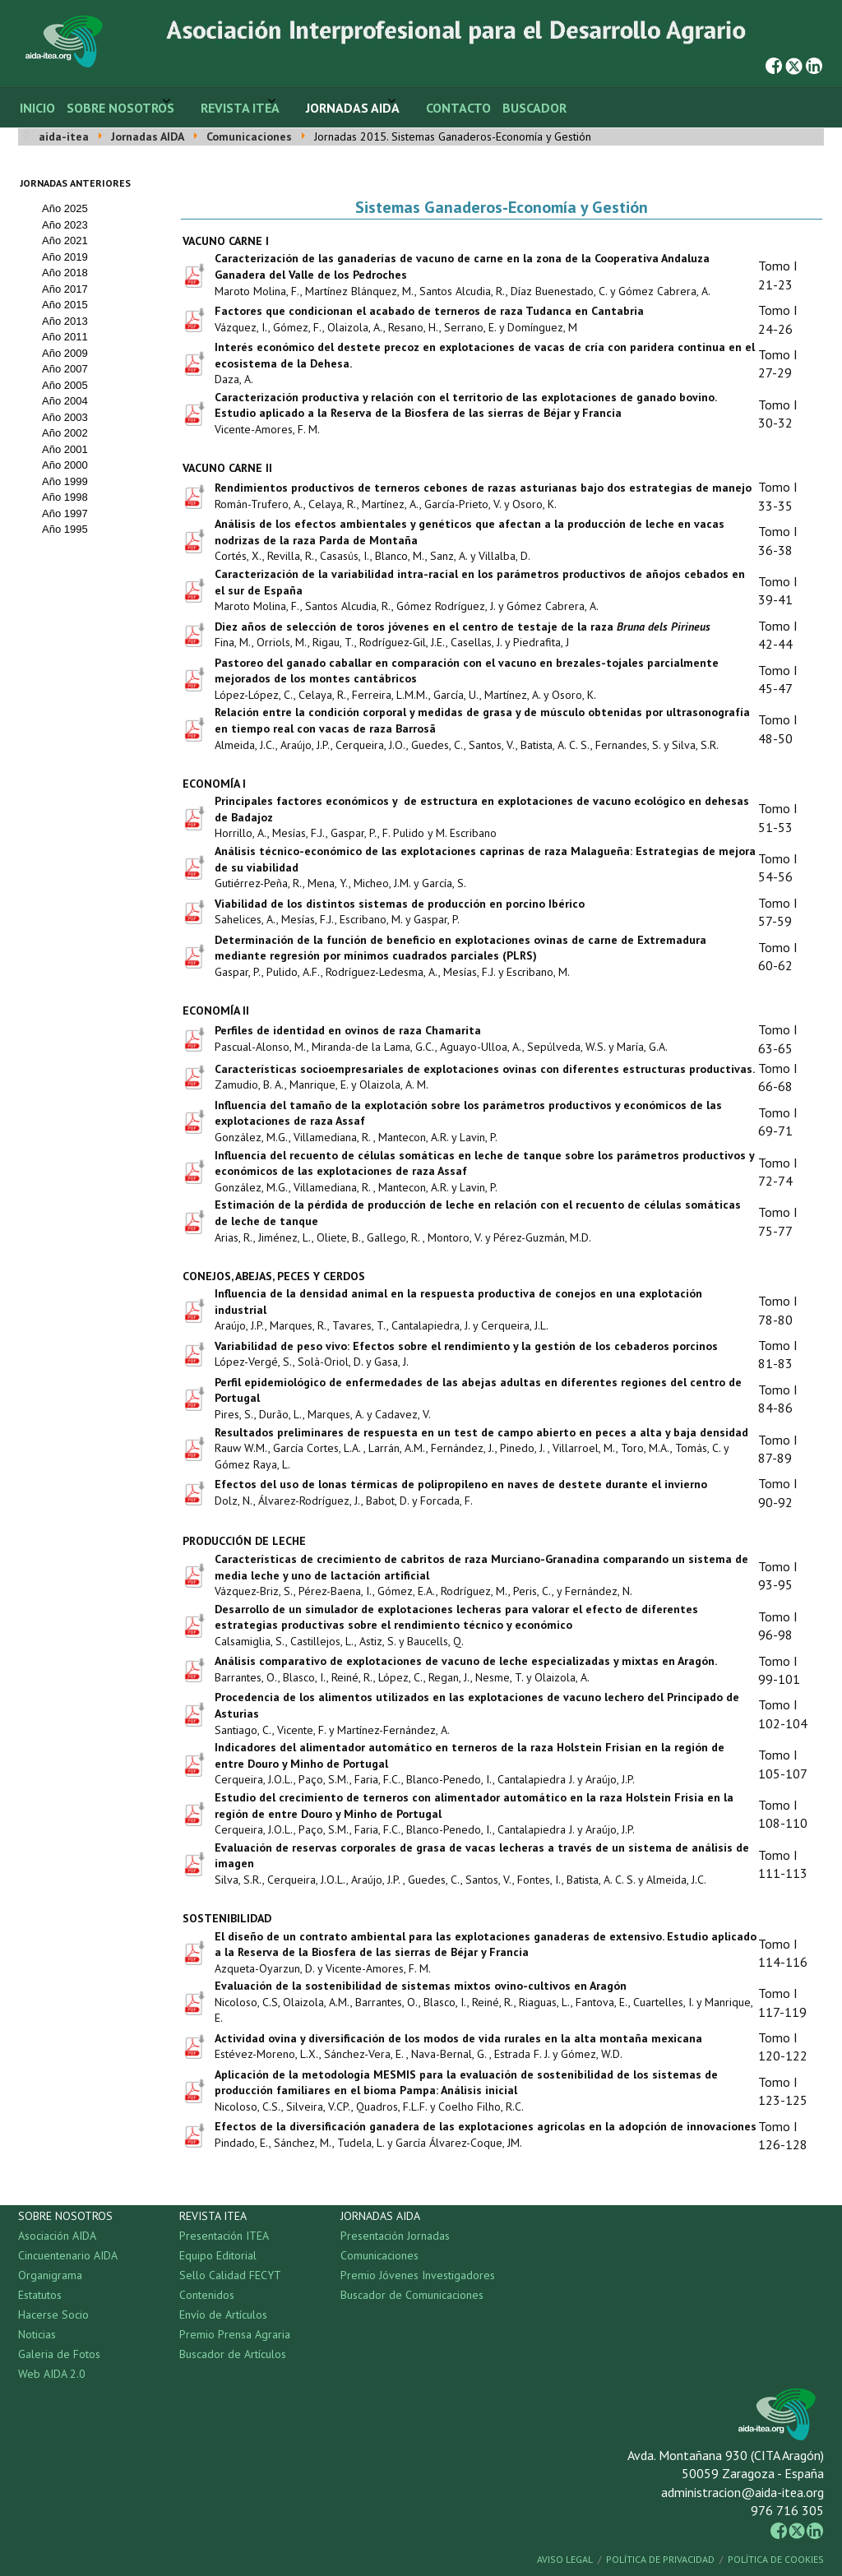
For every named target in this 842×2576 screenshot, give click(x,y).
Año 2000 (65, 465)
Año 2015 (65, 304)
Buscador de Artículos (232, 2354)
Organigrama (50, 2275)
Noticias (37, 2334)
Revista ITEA (240, 107)
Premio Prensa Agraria (234, 2334)
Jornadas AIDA (353, 107)
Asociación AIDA (57, 2235)
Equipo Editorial (218, 2255)
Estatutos (40, 2294)
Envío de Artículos (223, 2314)
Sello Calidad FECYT (230, 2275)
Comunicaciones (379, 2255)
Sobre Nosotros (120, 107)
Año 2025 (65, 208)
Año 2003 (65, 417)
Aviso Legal (565, 2559)
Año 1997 (65, 513)
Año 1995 (65, 529)
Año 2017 (65, 289)
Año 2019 (65, 257)
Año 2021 (65, 240)
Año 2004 (65, 401)
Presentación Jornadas (395, 2235)
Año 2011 (65, 337)
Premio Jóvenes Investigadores (417, 2275)
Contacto (458, 107)
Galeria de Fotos (59, 2354)
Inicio (37, 107)
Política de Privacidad (660, 2559)
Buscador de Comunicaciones (411, 2294)
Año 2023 (65, 225)
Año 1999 (65, 481)
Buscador (534, 107)
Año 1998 (65, 497)
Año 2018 (65, 272)
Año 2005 (65, 385)
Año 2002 (65, 433)
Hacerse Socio (53, 2314)
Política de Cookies (776, 2559)
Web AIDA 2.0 (52, 2373)
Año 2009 (65, 353)
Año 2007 (65, 369)
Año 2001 (65, 449)
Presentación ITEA (224, 2235)
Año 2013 (65, 321)
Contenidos (206, 2294)
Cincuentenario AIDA (68, 2255)
